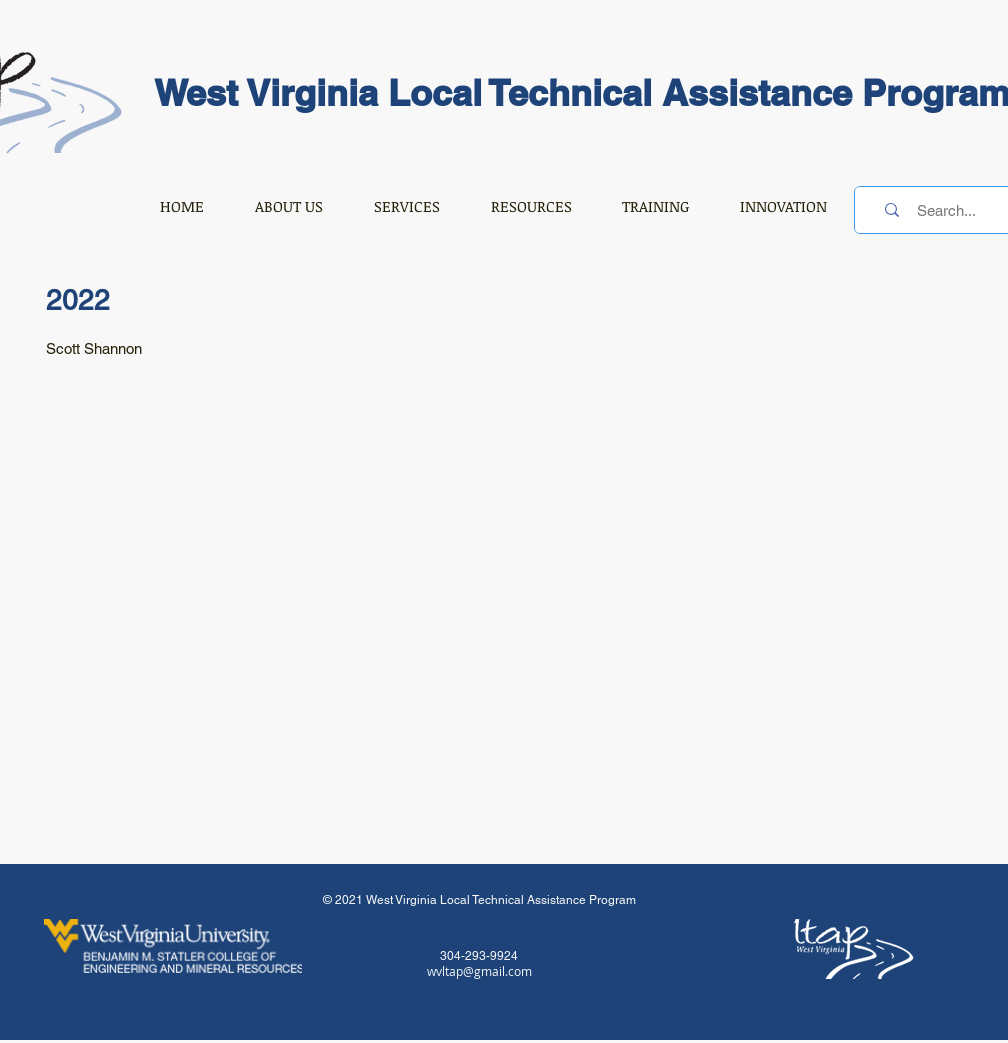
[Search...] (946, 210)
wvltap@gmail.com (479, 971)
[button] (288, 206)
